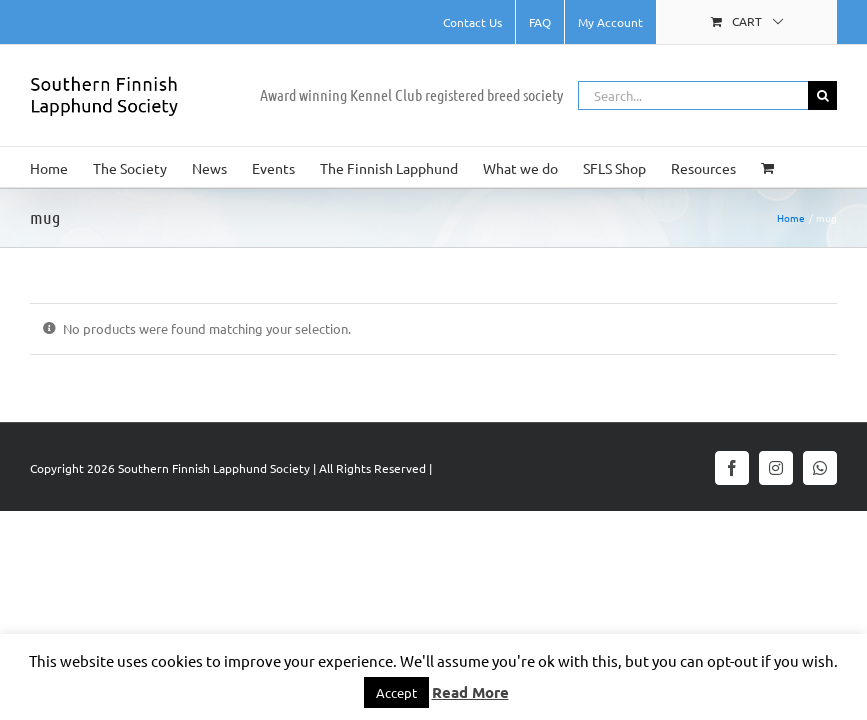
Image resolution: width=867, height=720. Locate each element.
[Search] (822, 95)
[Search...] (693, 95)
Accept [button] (396, 692)
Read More (470, 692)
